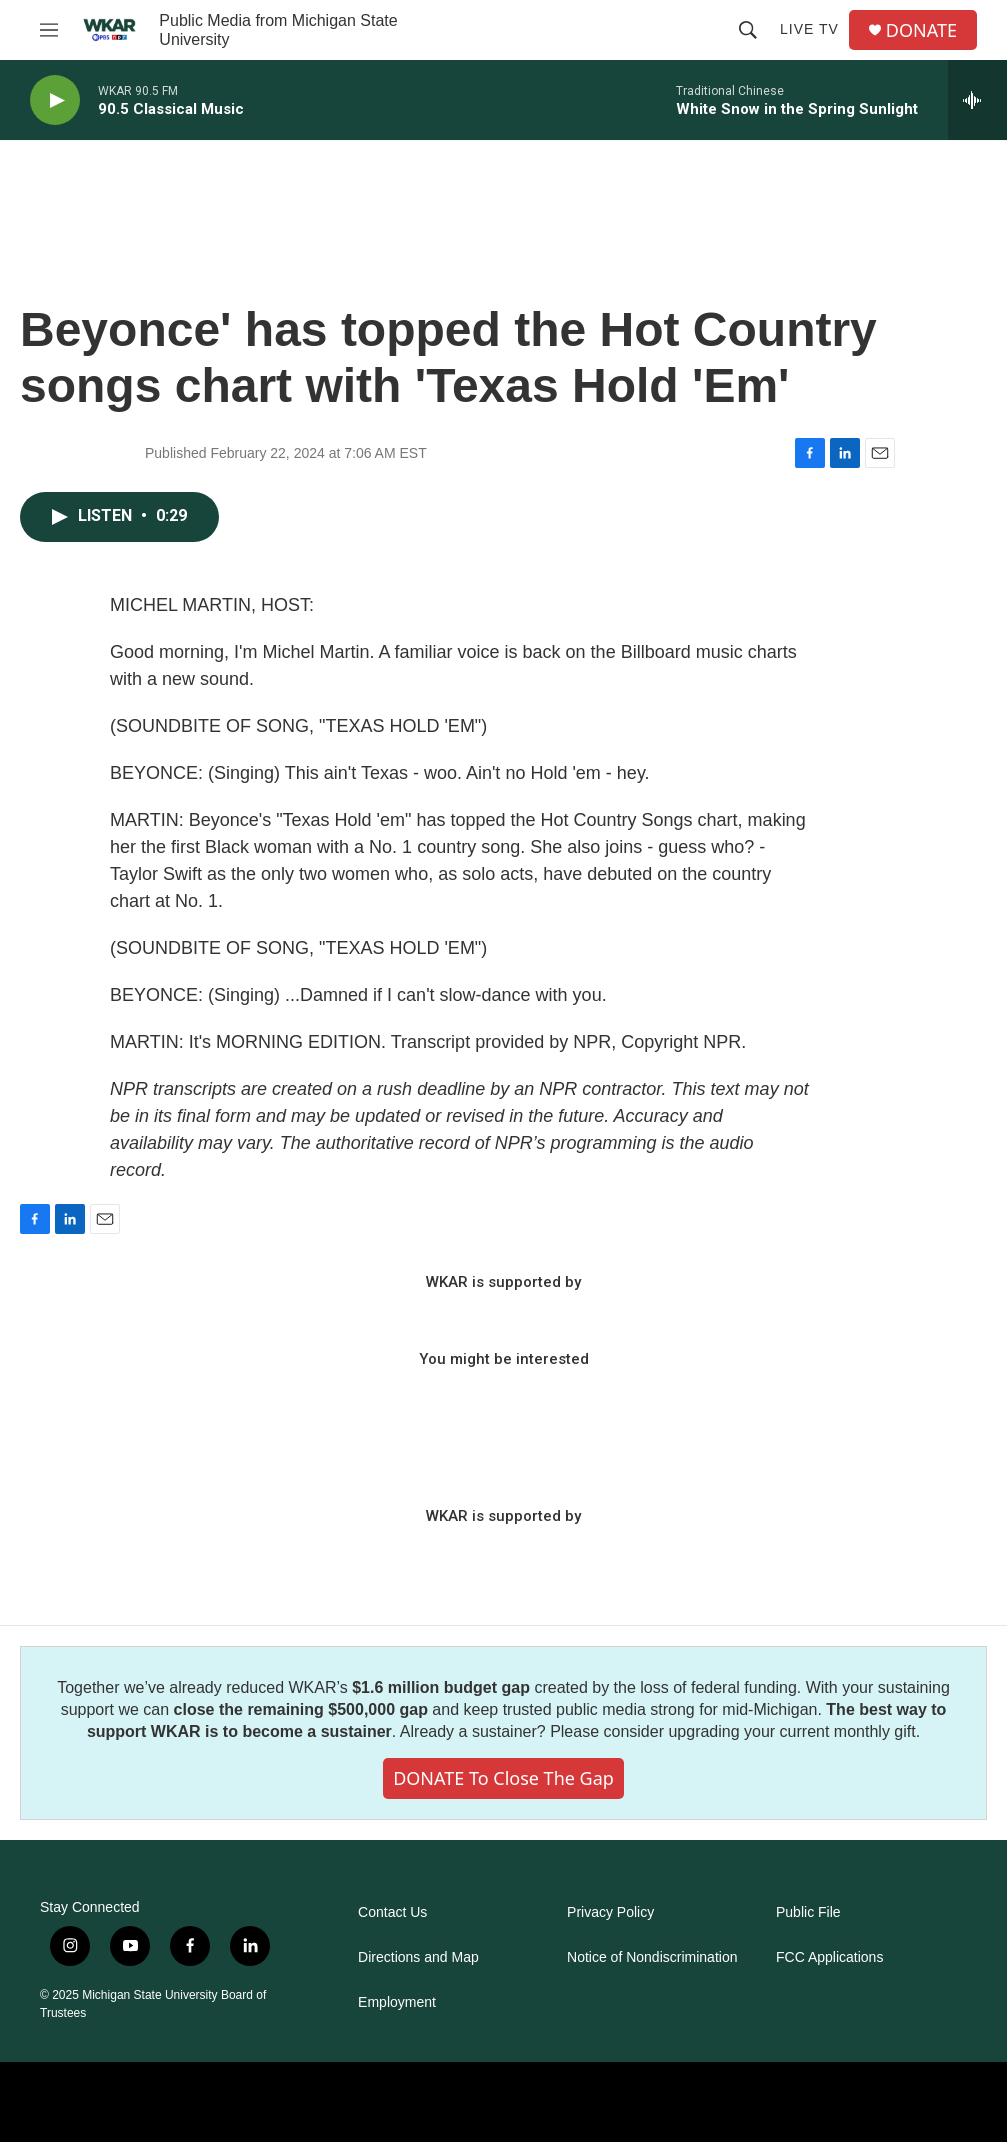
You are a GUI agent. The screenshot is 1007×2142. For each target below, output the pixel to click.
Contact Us (392, 1912)
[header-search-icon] (748, 30)
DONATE (921, 30)
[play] (55, 100)
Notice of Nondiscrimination (652, 1957)
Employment (397, 2002)
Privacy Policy (610, 1912)
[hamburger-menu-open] (49, 30)
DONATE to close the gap (503, 1778)
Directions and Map (418, 1957)
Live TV (809, 29)
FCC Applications (829, 1957)
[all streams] (977, 100)
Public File (808, 1912)
